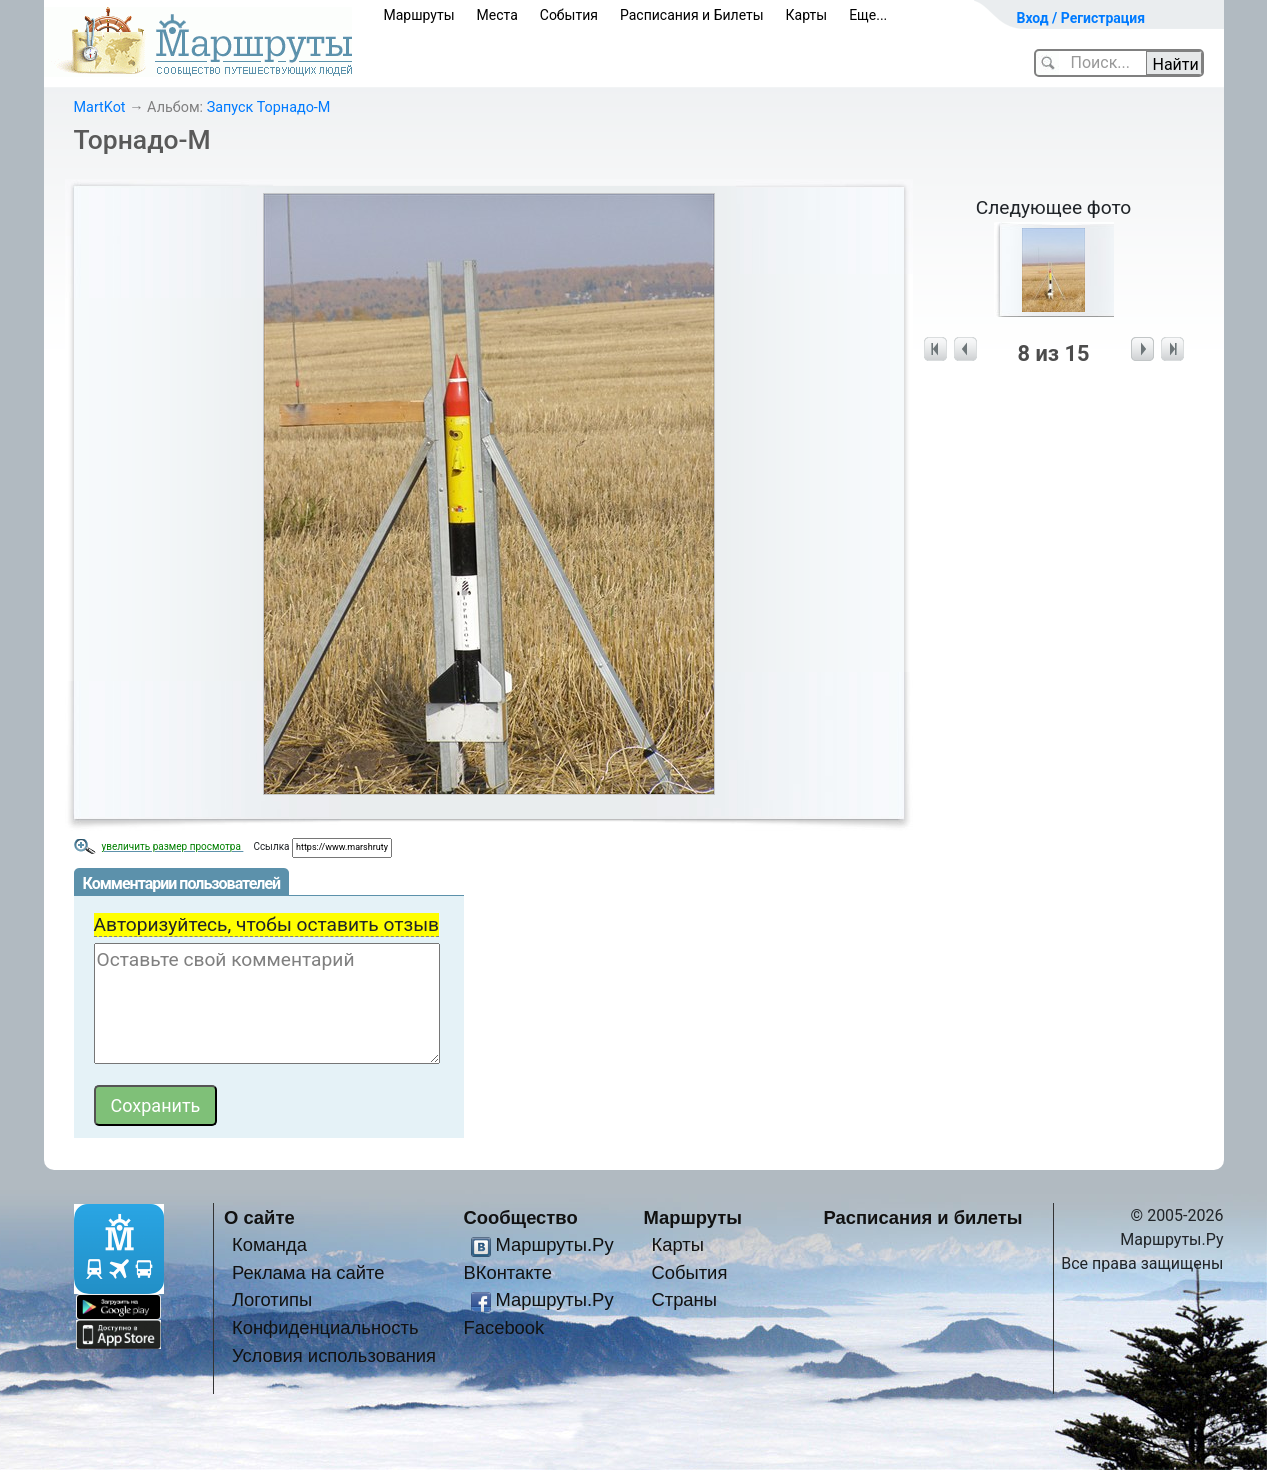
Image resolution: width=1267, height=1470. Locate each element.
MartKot (100, 107)
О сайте (259, 1217)
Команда (269, 1244)
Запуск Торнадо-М (269, 107)
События (569, 15)
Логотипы (272, 1299)
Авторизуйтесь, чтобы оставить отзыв (267, 924)
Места (497, 15)
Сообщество (521, 1217)
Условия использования (334, 1355)
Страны (684, 1299)
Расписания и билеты (923, 1217)
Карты (807, 15)
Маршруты (419, 15)
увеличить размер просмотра (173, 846)
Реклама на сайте (308, 1272)
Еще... (868, 15)
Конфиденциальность (325, 1327)
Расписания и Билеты (692, 15)
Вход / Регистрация (1081, 18)
